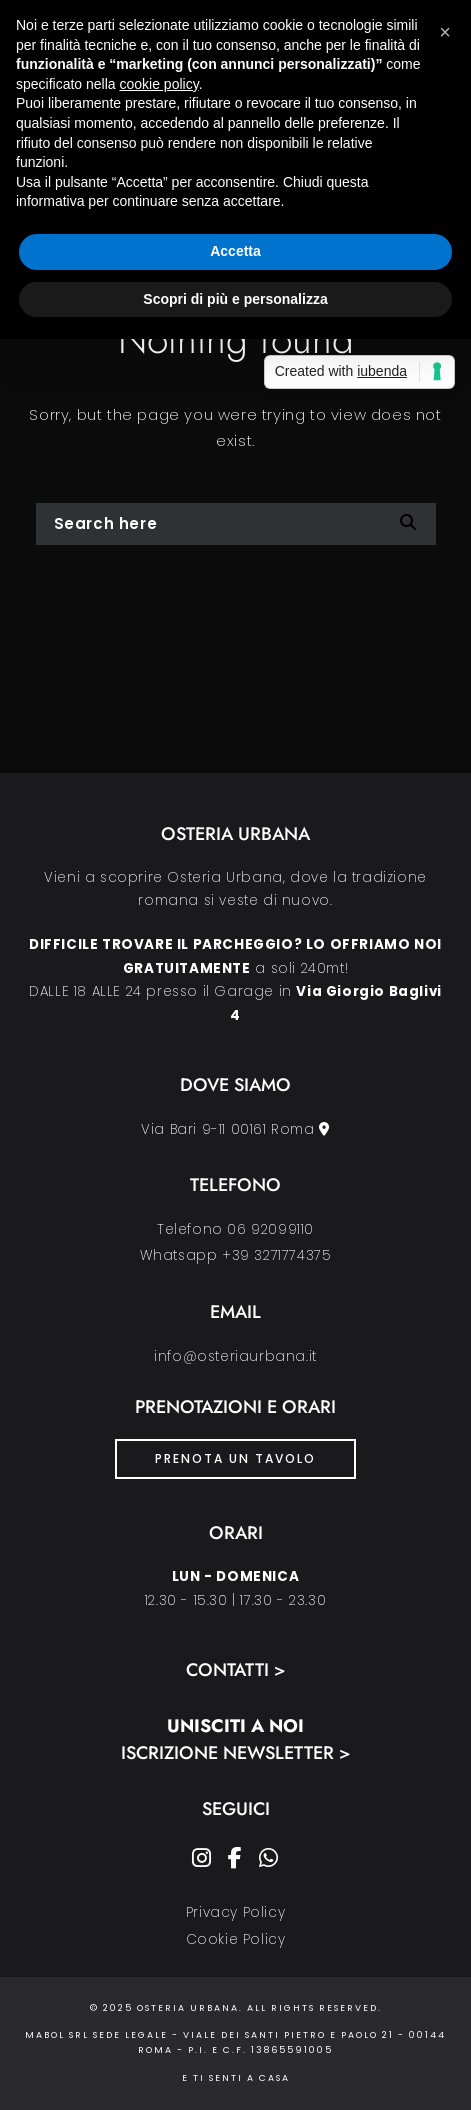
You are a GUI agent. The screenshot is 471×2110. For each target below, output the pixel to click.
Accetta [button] (235, 251)
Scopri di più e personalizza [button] (235, 299)
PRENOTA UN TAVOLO (235, 1458)
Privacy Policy (235, 1912)
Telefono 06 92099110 (235, 1229)
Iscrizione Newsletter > (236, 1753)
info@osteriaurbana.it (235, 1356)
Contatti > (236, 1670)
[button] (445, 32)
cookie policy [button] (159, 84)
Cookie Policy (236, 1939)
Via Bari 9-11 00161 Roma (235, 1129)
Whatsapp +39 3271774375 (236, 1255)
